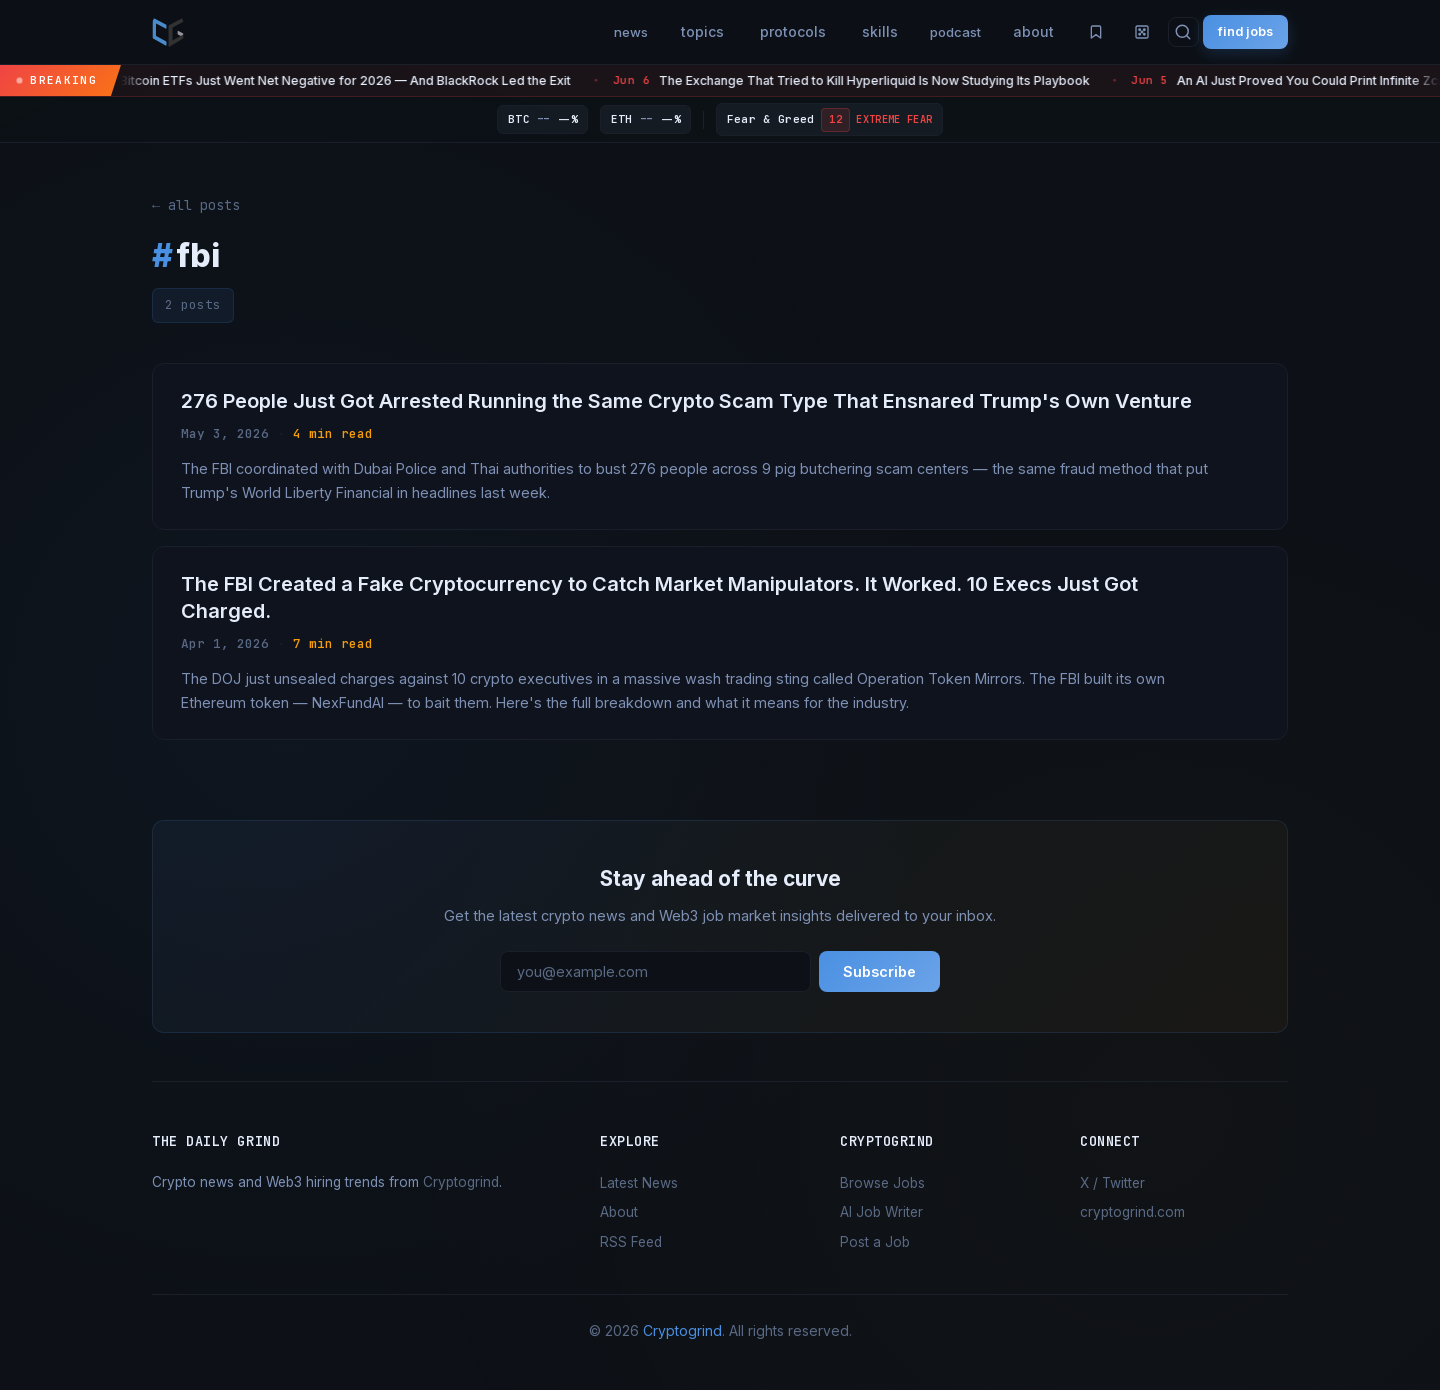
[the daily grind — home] (168, 32)
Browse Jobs (882, 1198)
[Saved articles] (1066, 32)
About (619, 1227)
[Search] (1165, 32)
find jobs (1237, 31)
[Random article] (1120, 32)
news (579, 31)
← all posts (196, 205)
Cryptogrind (461, 1197)
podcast (915, 31)
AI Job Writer (881, 1227)
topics (655, 31)
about (1000, 31)
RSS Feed (631, 1257)
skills (833, 31)
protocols (746, 31)
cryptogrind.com (1132, 1227)
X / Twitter (1112, 1198)
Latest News (639, 1198)
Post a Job (875, 1257)
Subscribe (879, 986)
